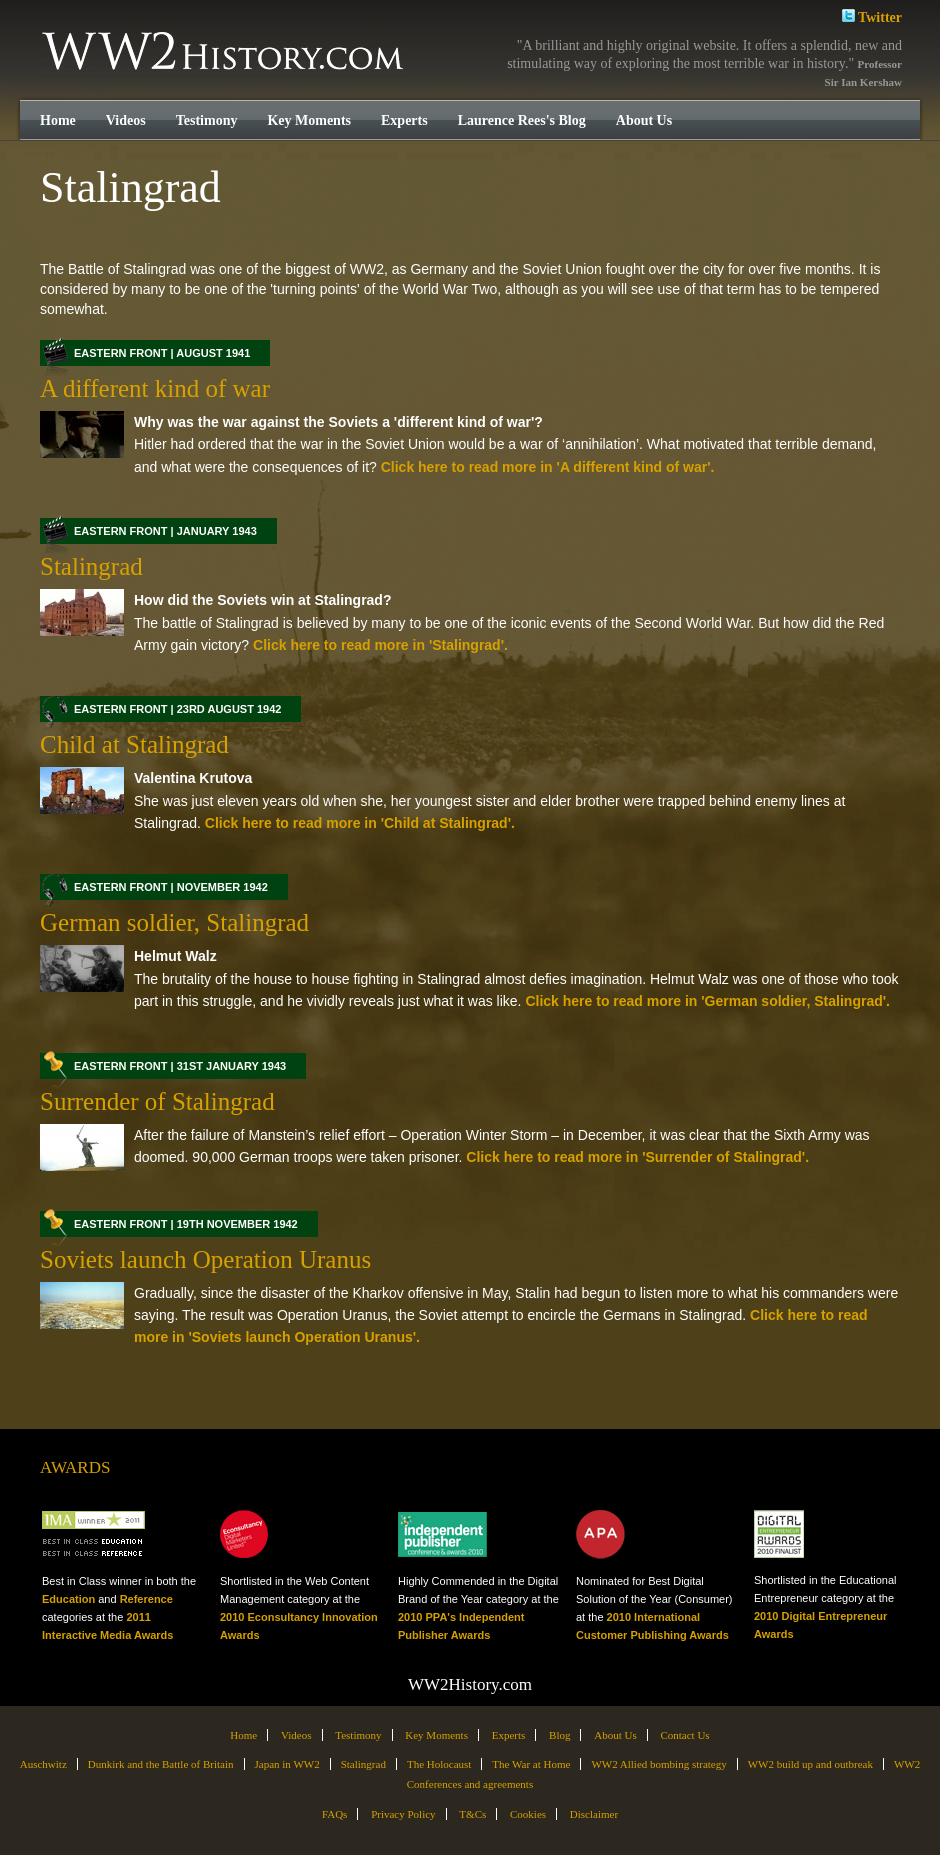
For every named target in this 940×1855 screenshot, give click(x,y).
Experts (404, 120)
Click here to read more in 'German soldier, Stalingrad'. (706, 1001)
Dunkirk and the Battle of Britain (161, 1764)
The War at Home (531, 1764)
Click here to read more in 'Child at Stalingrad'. (358, 823)
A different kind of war (155, 388)
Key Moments (309, 120)
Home (58, 120)
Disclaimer (594, 1814)
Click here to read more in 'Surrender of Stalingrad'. (635, 1157)
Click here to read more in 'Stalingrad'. (378, 645)
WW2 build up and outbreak (810, 1764)
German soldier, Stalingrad (174, 922)
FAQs (334, 1814)
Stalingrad (91, 566)
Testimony (207, 120)
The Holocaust (439, 1764)
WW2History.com (224, 53)
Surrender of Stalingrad (157, 1101)
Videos (126, 120)
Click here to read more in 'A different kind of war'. (546, 467)
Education (68, 1599)
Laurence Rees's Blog (522, 120)
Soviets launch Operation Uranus (205, 1259)
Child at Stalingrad (134, 744)
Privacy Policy (403, 1814)
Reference (146, 1599)
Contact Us (684, 1735)
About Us (644, 120)
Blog (559, 1735)
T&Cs (472, 1814)
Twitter (872, 15)
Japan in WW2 (287, 1764)
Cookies (528, 1814)
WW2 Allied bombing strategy (658, 1764)
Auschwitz (43, 1764)
